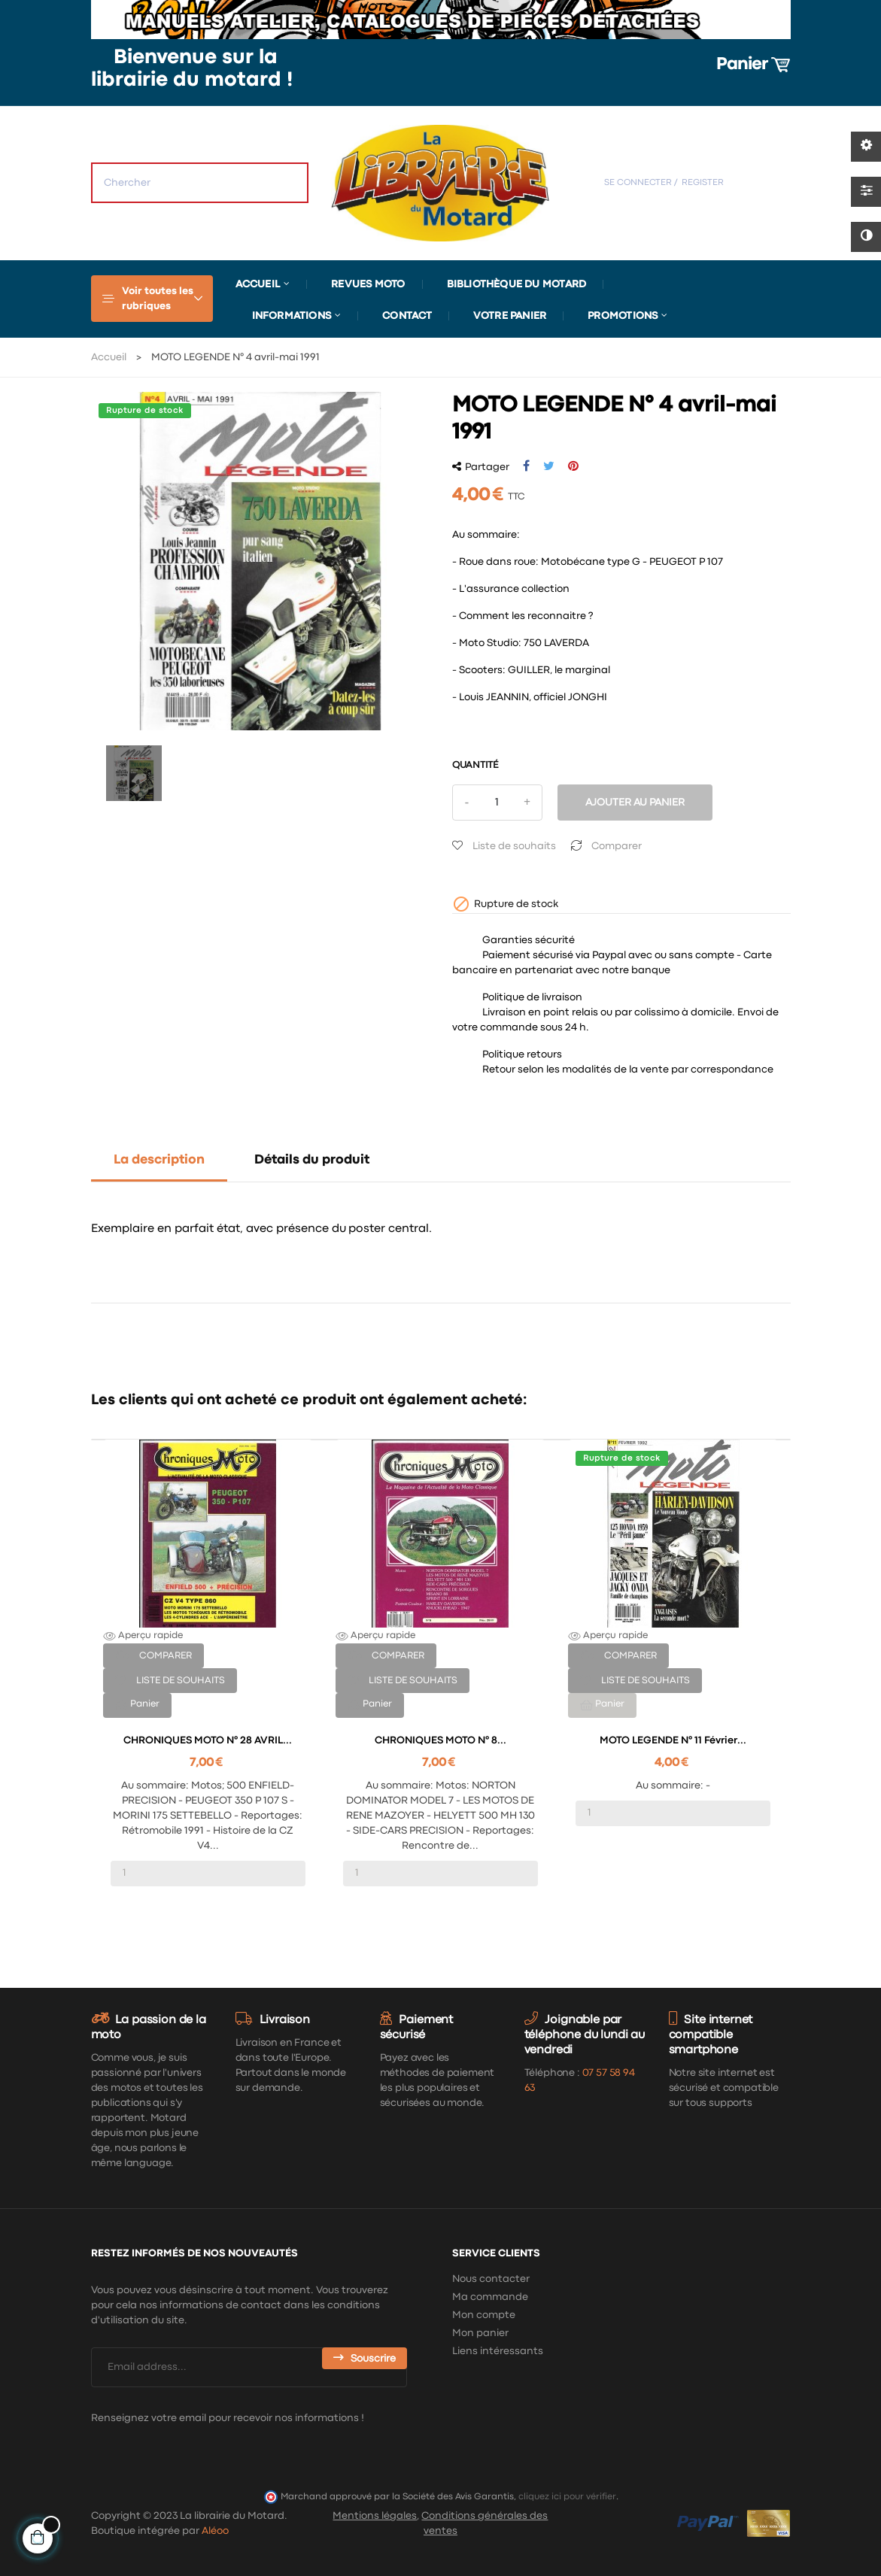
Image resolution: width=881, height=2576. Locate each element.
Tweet (548, 466)
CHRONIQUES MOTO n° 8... (440, 1740)
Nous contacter (491, 2278)
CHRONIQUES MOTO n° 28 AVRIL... (207, 1740)
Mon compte (483, 2315)
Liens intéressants (497, 2351)
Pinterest (573, 466)
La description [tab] (159, 1160)
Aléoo (215, 2530)
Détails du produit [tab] (311, 1160)
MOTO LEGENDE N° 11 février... (673, 1740)
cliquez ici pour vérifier (567, 2497)
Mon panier (480, 2333)
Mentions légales (375, 2515)
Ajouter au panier (635, 802)
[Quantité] (497, 802)
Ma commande (490, 2296)
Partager (526, 466)
